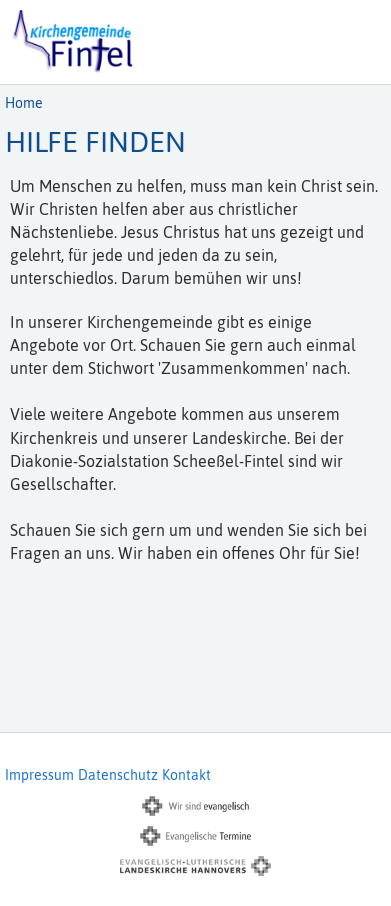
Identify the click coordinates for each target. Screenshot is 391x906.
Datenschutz (118, 775)
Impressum (39, 775)
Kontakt (186, 775)
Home (24, 103)
